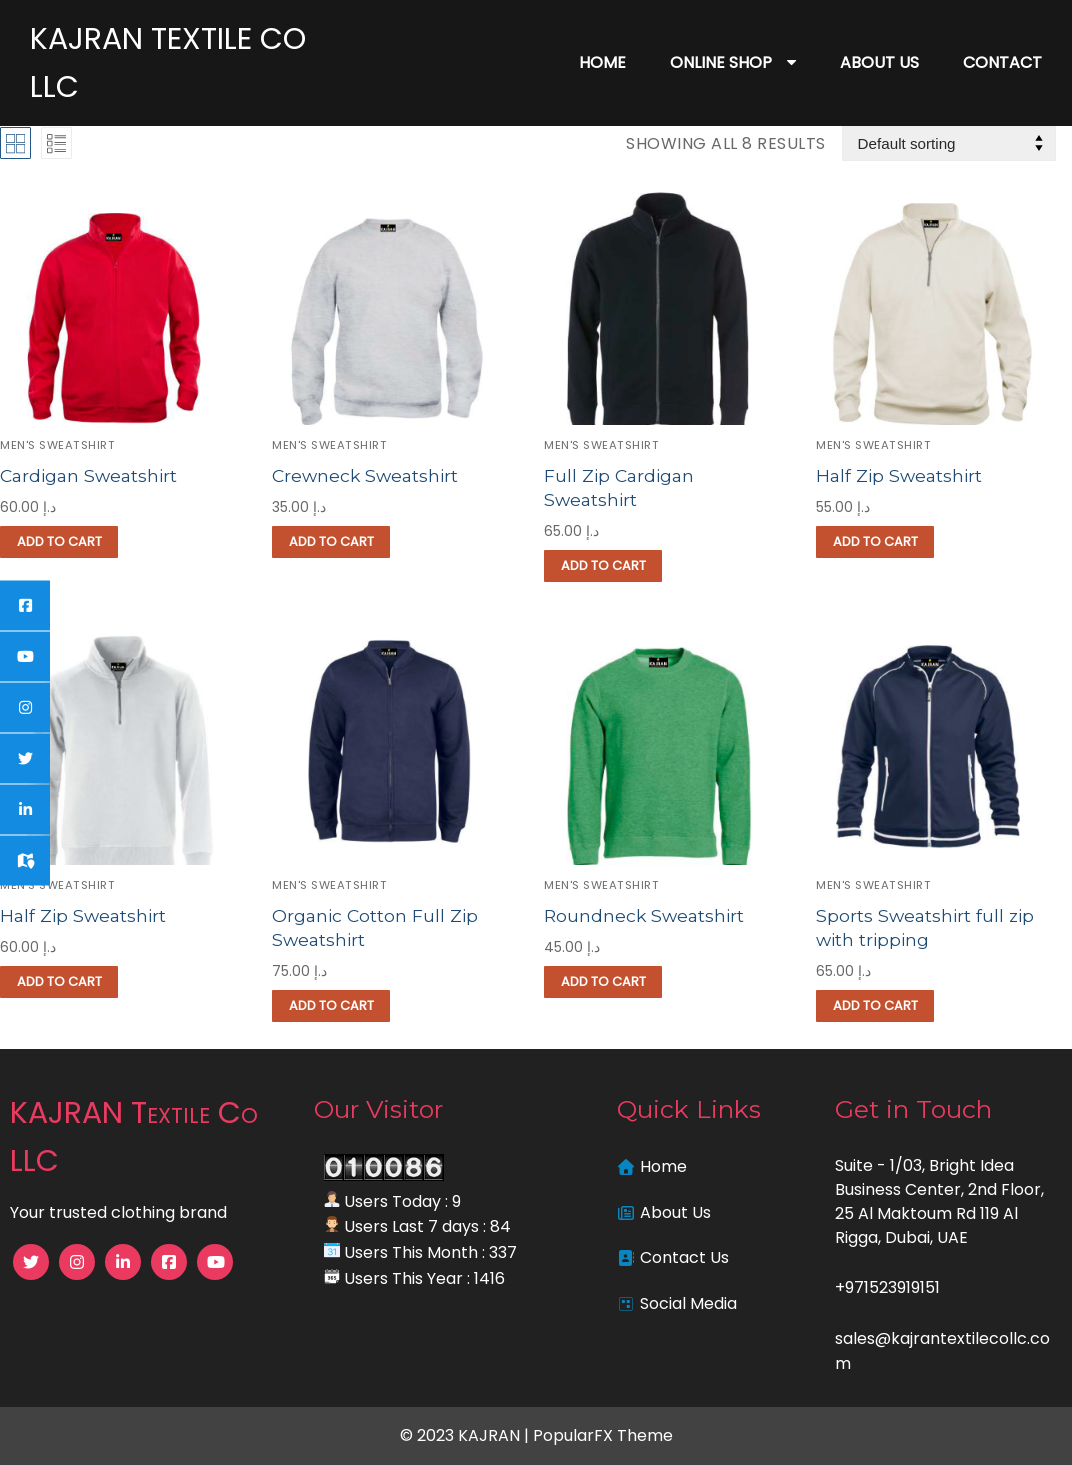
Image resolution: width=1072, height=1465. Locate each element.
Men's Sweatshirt (57, 445)
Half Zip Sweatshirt (900, 475)
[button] (59, 542)
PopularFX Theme (603, 1435)
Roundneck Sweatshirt (645, 915)
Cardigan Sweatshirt (90, 475)
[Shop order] (949, 143)
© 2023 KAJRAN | (466, 1435)
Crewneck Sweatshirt (366, 475)
